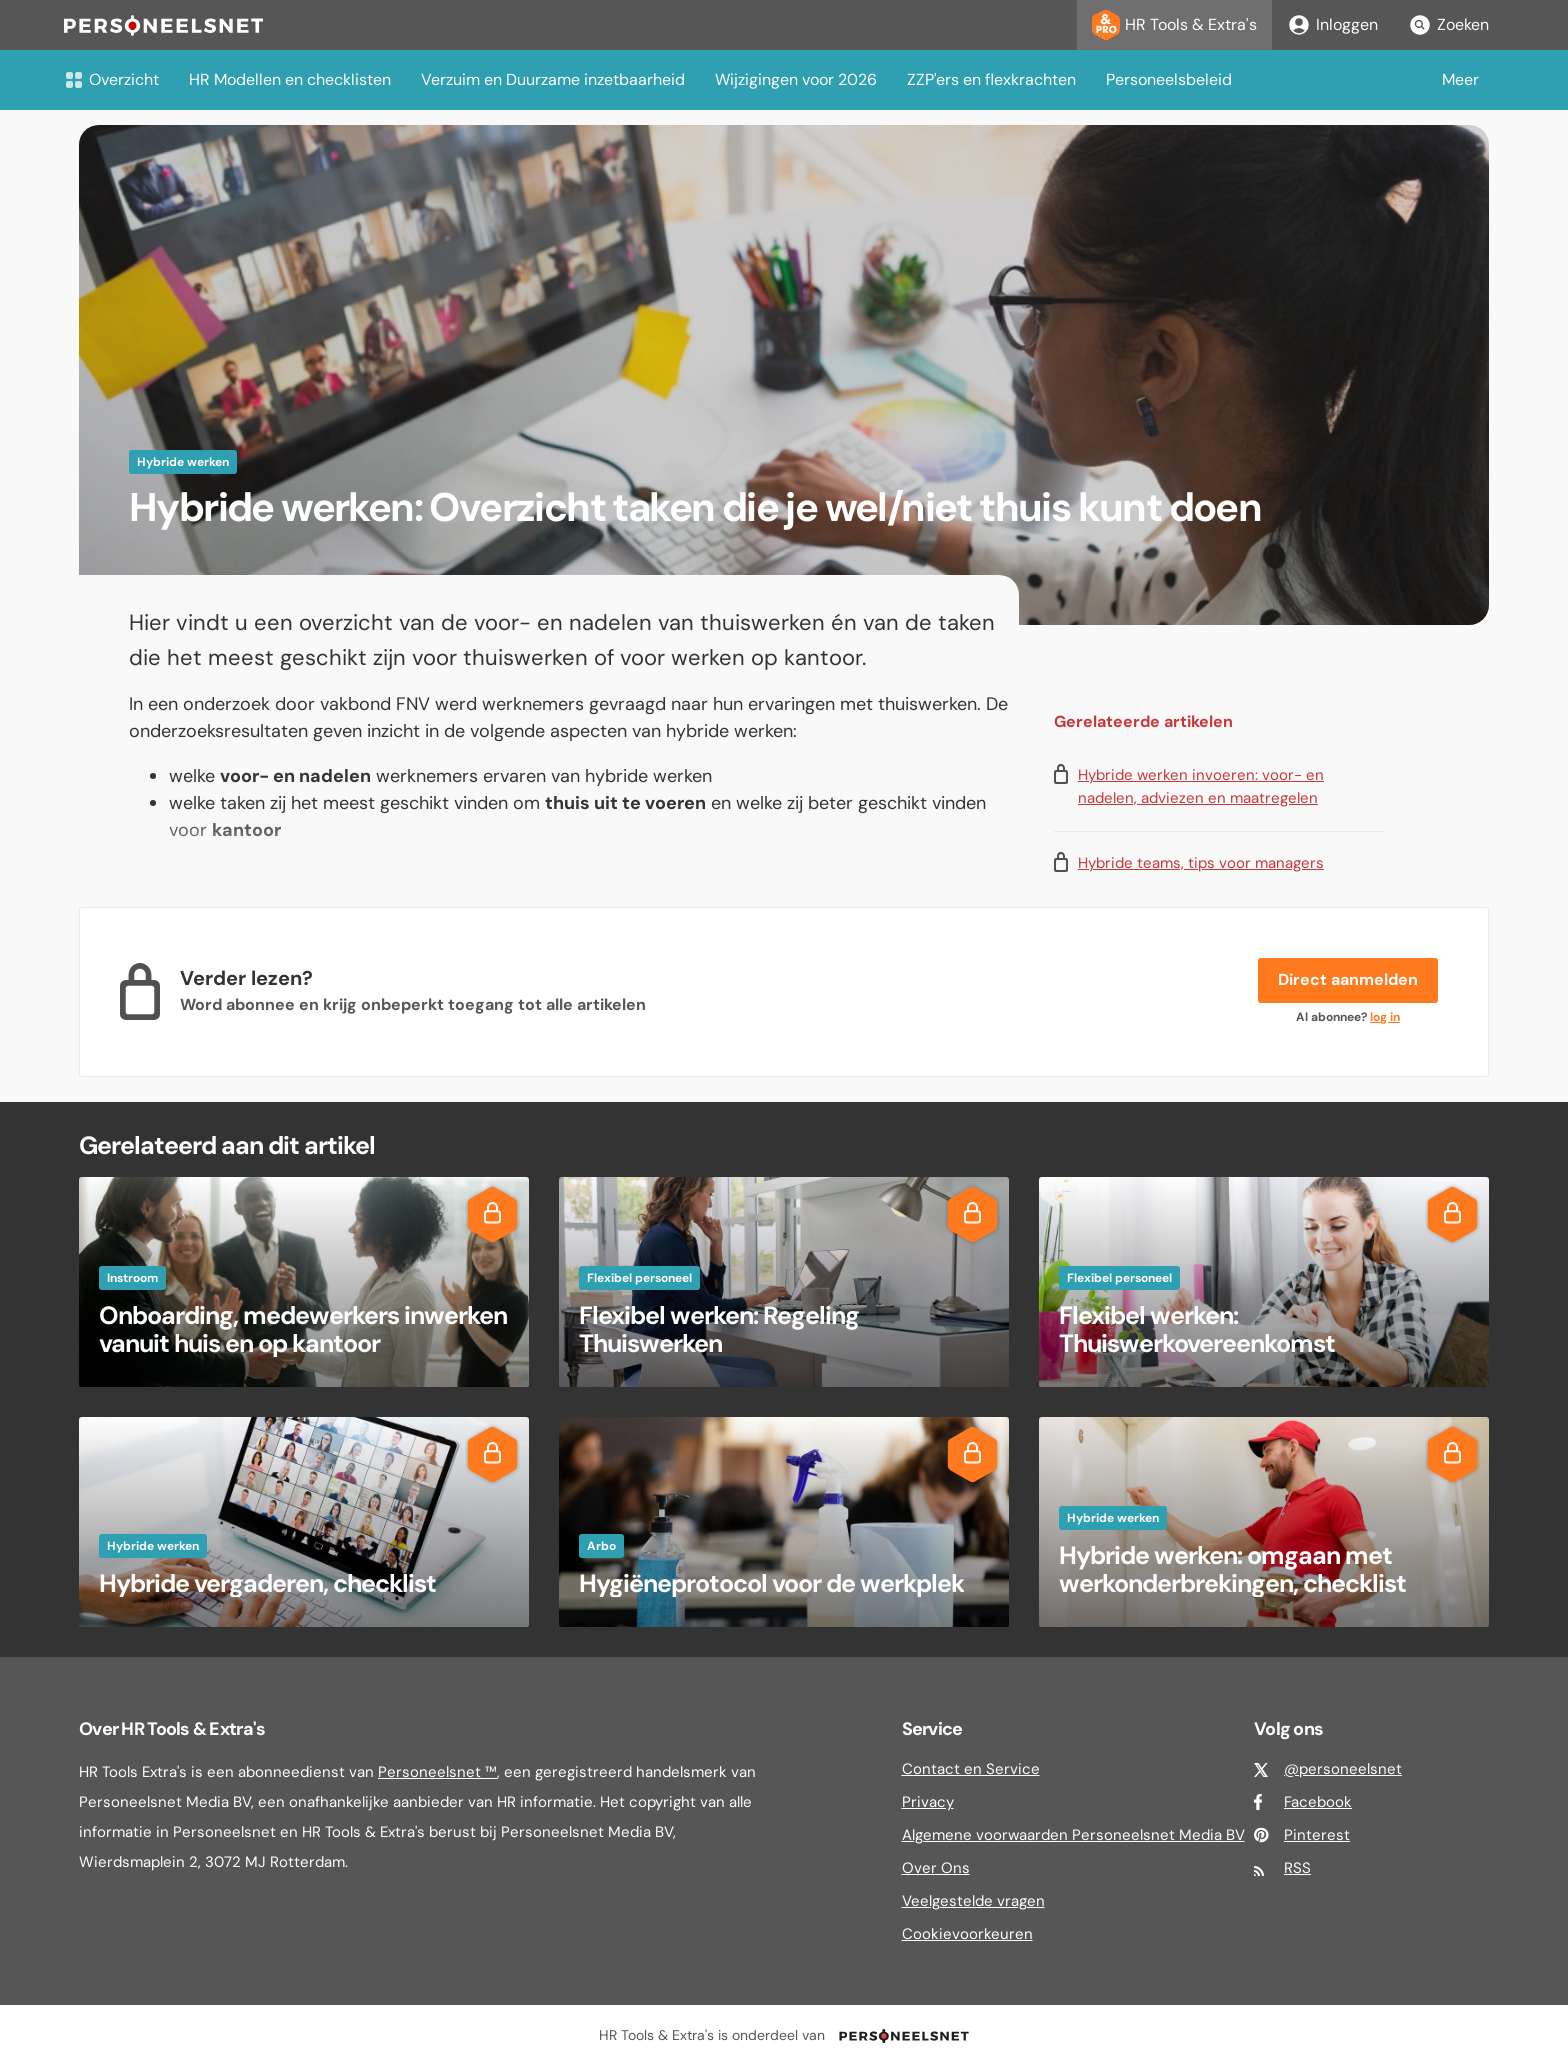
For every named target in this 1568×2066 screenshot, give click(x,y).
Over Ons (936, 1868)
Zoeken (1448, 25)
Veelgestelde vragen (973, 1901)
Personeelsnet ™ (437, 1772)
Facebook (1318, 1802)
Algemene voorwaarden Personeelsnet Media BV (1073, 1835)
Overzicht (111, 79)
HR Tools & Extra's (1174, 25)
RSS (1297, 1868)
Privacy (928, 1802)
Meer (1460, 79)
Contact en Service (971, 1769)
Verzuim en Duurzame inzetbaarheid (553, 79)
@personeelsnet (1343, 1769)
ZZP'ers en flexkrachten (991, 79)
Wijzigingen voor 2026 (796, 79)
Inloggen (1332, 25)
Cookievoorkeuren (967, 1934)
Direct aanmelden (1348, 979)
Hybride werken (183, 462)
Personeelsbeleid (1169, 79)
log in (1385, 1017)
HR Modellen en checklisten (290, 79)
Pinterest (1317, 1835)
